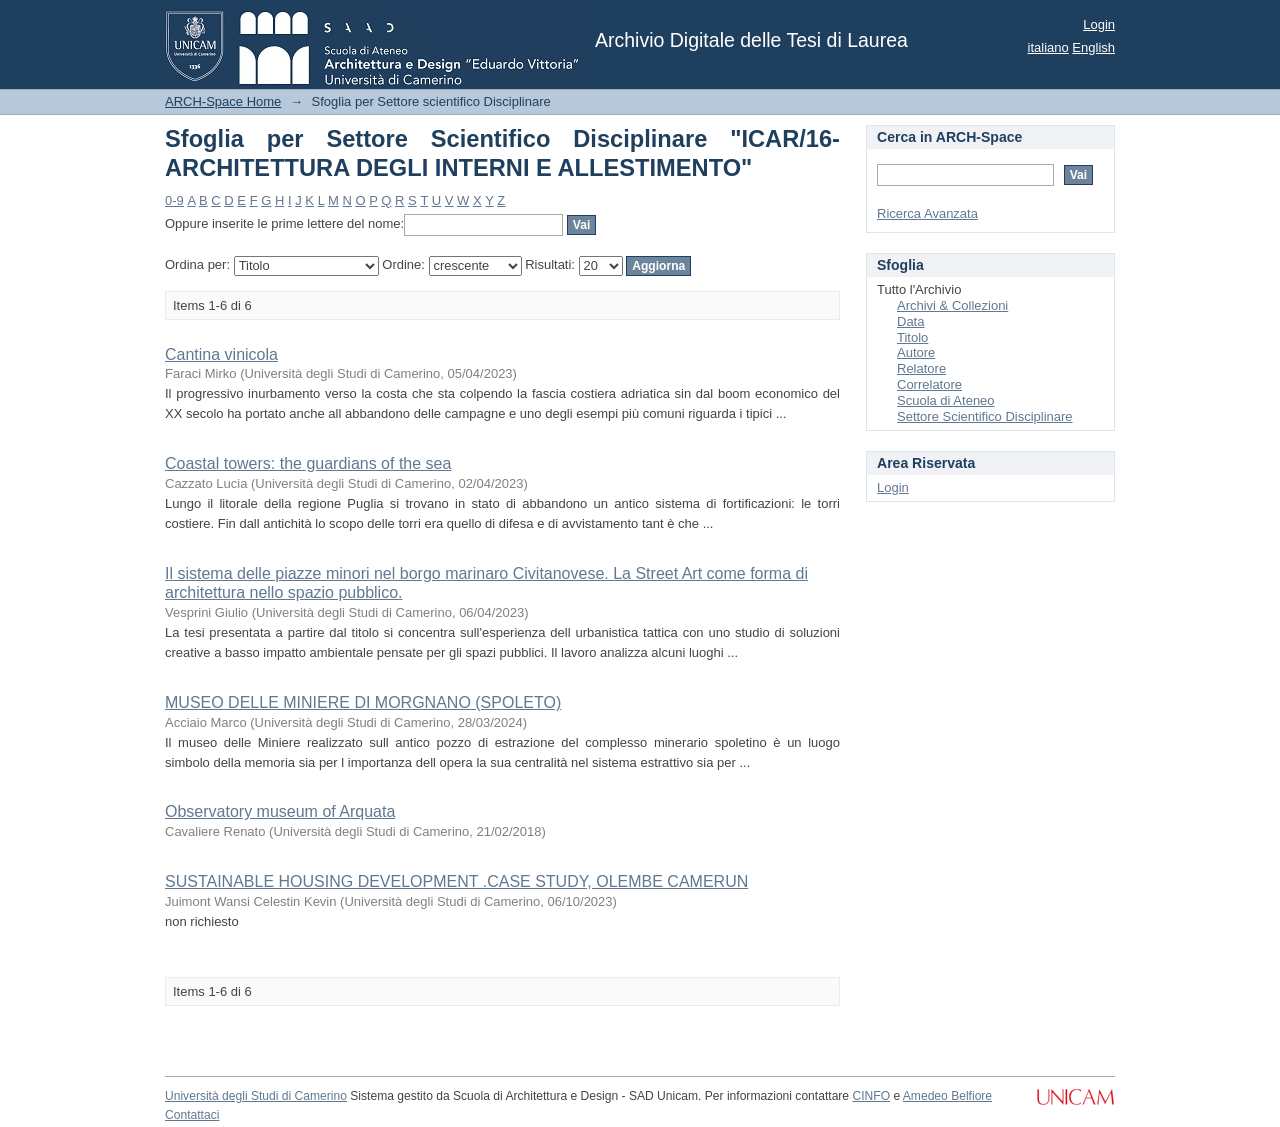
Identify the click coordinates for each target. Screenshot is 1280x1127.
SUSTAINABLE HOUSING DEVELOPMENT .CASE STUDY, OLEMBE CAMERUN (456, 881)
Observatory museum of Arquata (280, 811)
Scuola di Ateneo (946, 400)
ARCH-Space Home (223, 101)
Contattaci (192, 1115)
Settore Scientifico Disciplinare (985, 416)
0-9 (174, 200)
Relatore (921, 368)
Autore (916, 352)
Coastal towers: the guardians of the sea (308, 463)
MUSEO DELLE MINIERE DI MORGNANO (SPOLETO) (363, 702)
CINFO (871, 1096)
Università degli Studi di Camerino (256, 1096)
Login (1099, 24)
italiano (1048, 47)
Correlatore (929, 384)
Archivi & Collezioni (952, 305)
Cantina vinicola (221, 354)
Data (910, 321)
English (1093, 47)
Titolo (912, 337)
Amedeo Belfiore (947, 1096)
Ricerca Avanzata (927, 213)
